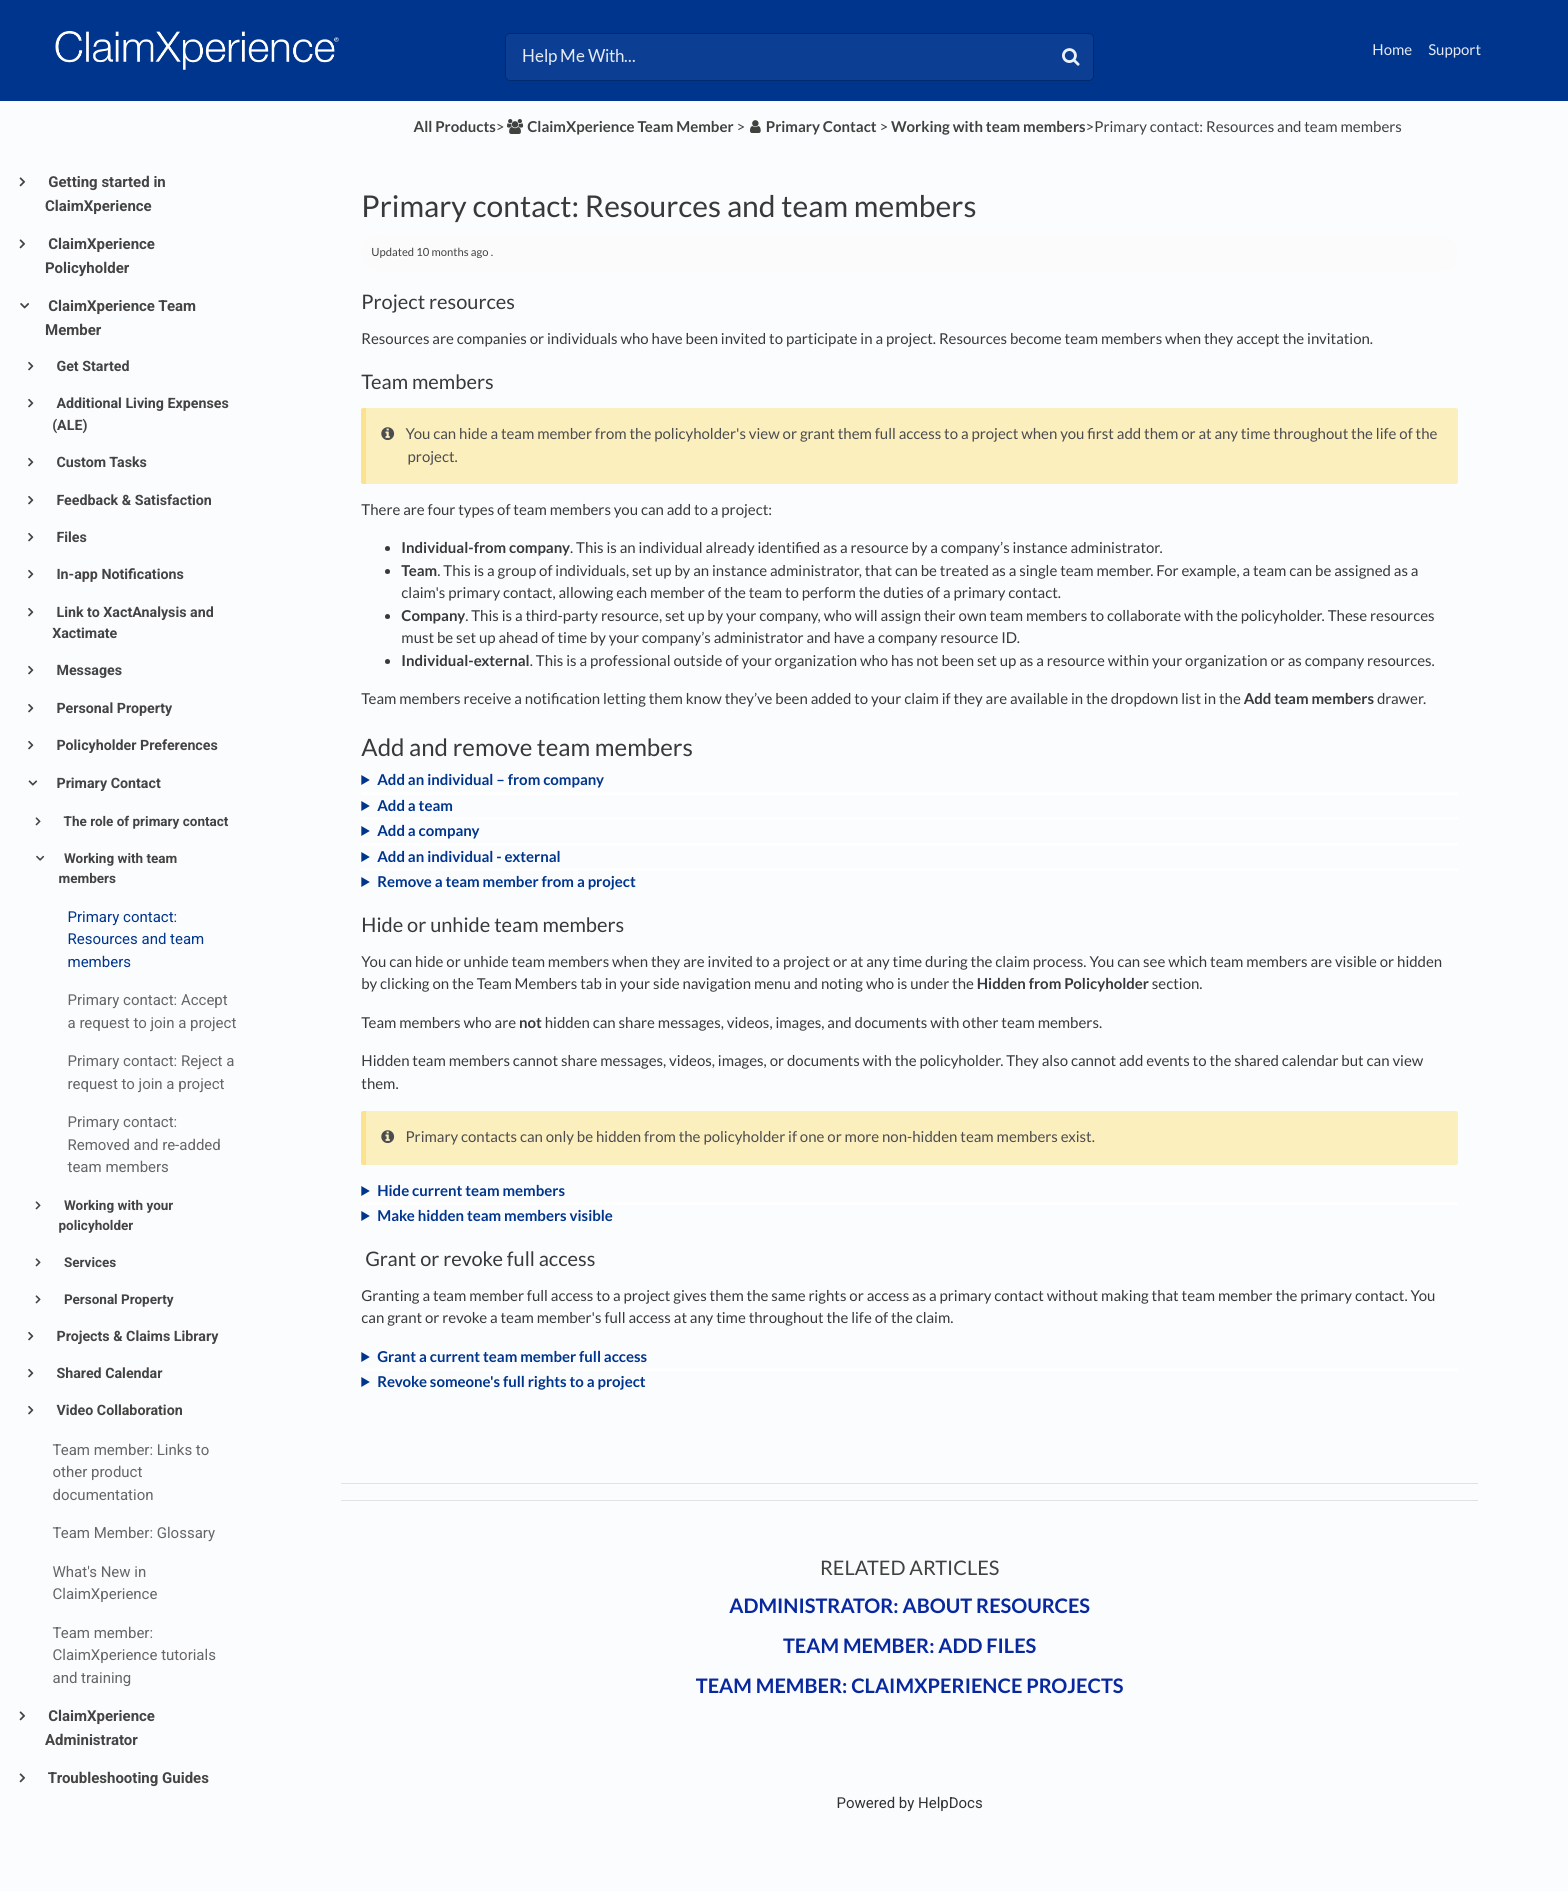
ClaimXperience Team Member (120, 318)
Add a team (415, 806)
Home (1392, 50)
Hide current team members (471, 1191)
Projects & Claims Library (136, 1337)
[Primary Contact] (812, 127)
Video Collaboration (118, 1411)
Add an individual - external (468, 857)
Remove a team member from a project (506, 882)
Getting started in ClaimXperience (105, 194)
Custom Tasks (100, 463)
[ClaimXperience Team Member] (619, 127)
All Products (455, 127)
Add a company (428, 831)
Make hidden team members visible (495, 1216)
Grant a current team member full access (512, 1357)
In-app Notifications (118, 575)
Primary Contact (107, 784)
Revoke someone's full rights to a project (511, 1382)
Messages (87, 671)
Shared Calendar (108, 1374)
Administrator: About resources (909, 1606)
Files (70, 538)
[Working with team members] (988, 127)
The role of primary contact (145, 822)
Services (89, 1263)
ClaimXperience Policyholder (100, 256)
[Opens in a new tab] (910, 1803)
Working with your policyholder (116, 1216)
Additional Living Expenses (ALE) (140, 414)
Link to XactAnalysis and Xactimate (133, 623)
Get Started (91, 367)
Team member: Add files (909, 1646)
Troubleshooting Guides (127, 1778)
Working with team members (118, 869)
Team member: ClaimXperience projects (910, 1686)
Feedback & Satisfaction (132, 501)
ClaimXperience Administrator (100, 1728)
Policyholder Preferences (135, 746)
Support (1454, 50)
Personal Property (112, 709)
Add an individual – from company (490, 780)
